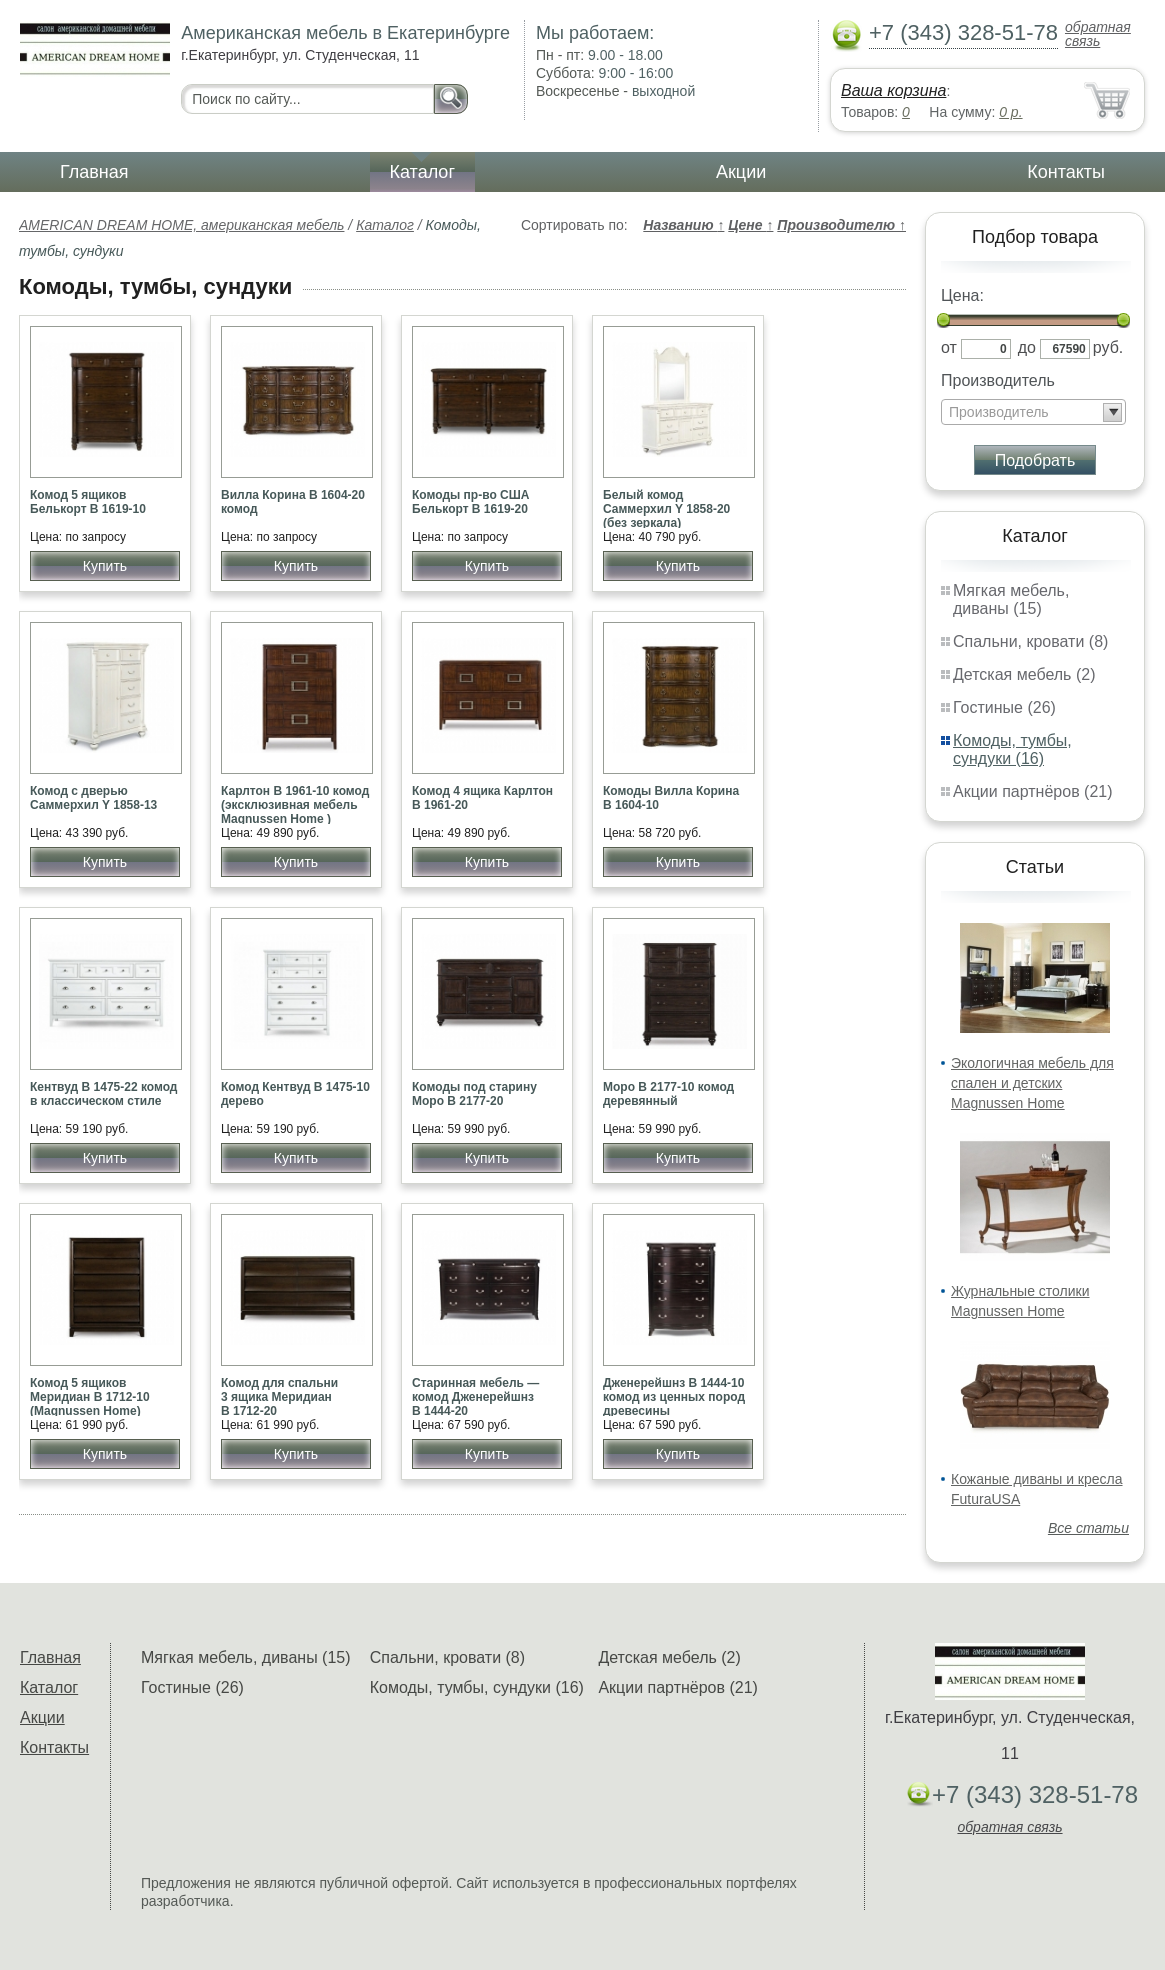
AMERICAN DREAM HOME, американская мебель (181, 225)
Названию (683, 225)
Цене (750, 225)
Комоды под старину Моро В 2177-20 (474, 1094)
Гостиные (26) (1004, 707)
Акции (741, 172)
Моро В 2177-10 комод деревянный (668, 1094)
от (949, 347)
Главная (94, 172)
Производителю (841, 225)
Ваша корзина (893, 90)
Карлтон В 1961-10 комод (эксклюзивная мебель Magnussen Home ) (295, 805)
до (1027, 347)
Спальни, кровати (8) (1030, 641)
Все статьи (1088, 1528)
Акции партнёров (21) (1033, 791)
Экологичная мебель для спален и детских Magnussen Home (1032, 1083)
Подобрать (1035, 460)
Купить (105, 566)
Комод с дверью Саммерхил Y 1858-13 (93, 798)
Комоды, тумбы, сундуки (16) (1012, 749)
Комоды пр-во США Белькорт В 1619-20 (470, 502)
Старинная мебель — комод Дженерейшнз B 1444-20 (475, 1397)
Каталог (422, 172)
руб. (1108, 347)
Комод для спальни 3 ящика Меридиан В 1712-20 (279, 1397)
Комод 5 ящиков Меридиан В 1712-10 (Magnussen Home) (90, 1397)
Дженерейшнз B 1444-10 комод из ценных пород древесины (674, 1397)
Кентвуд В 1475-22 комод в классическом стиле (103, 1094)
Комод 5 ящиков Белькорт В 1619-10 (88, 502)
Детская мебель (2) (1024, 674)
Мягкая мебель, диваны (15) (1011, 599)
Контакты (1066, 172)
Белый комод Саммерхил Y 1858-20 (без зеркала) (666, 509)
